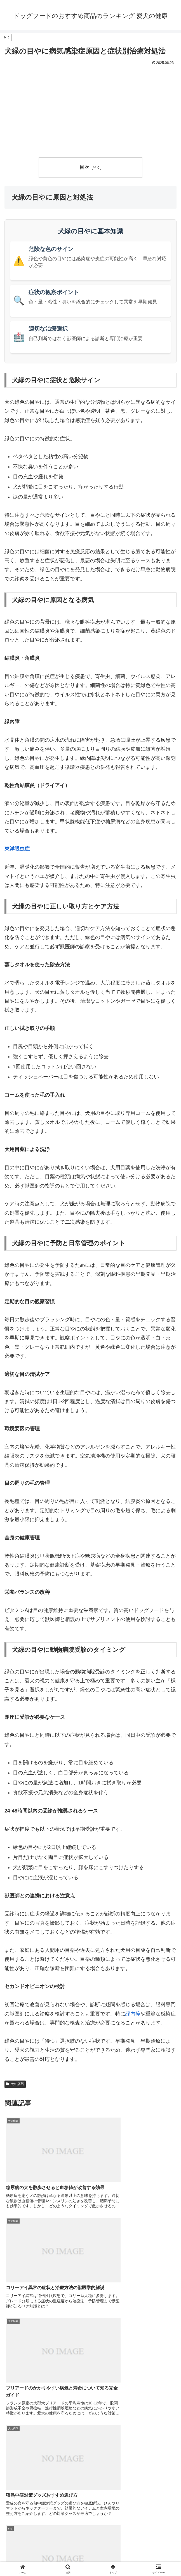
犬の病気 (15, 2084)
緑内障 (132, 2014)
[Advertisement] (90, 109)
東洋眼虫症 (17, 849)
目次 (84, 167)
